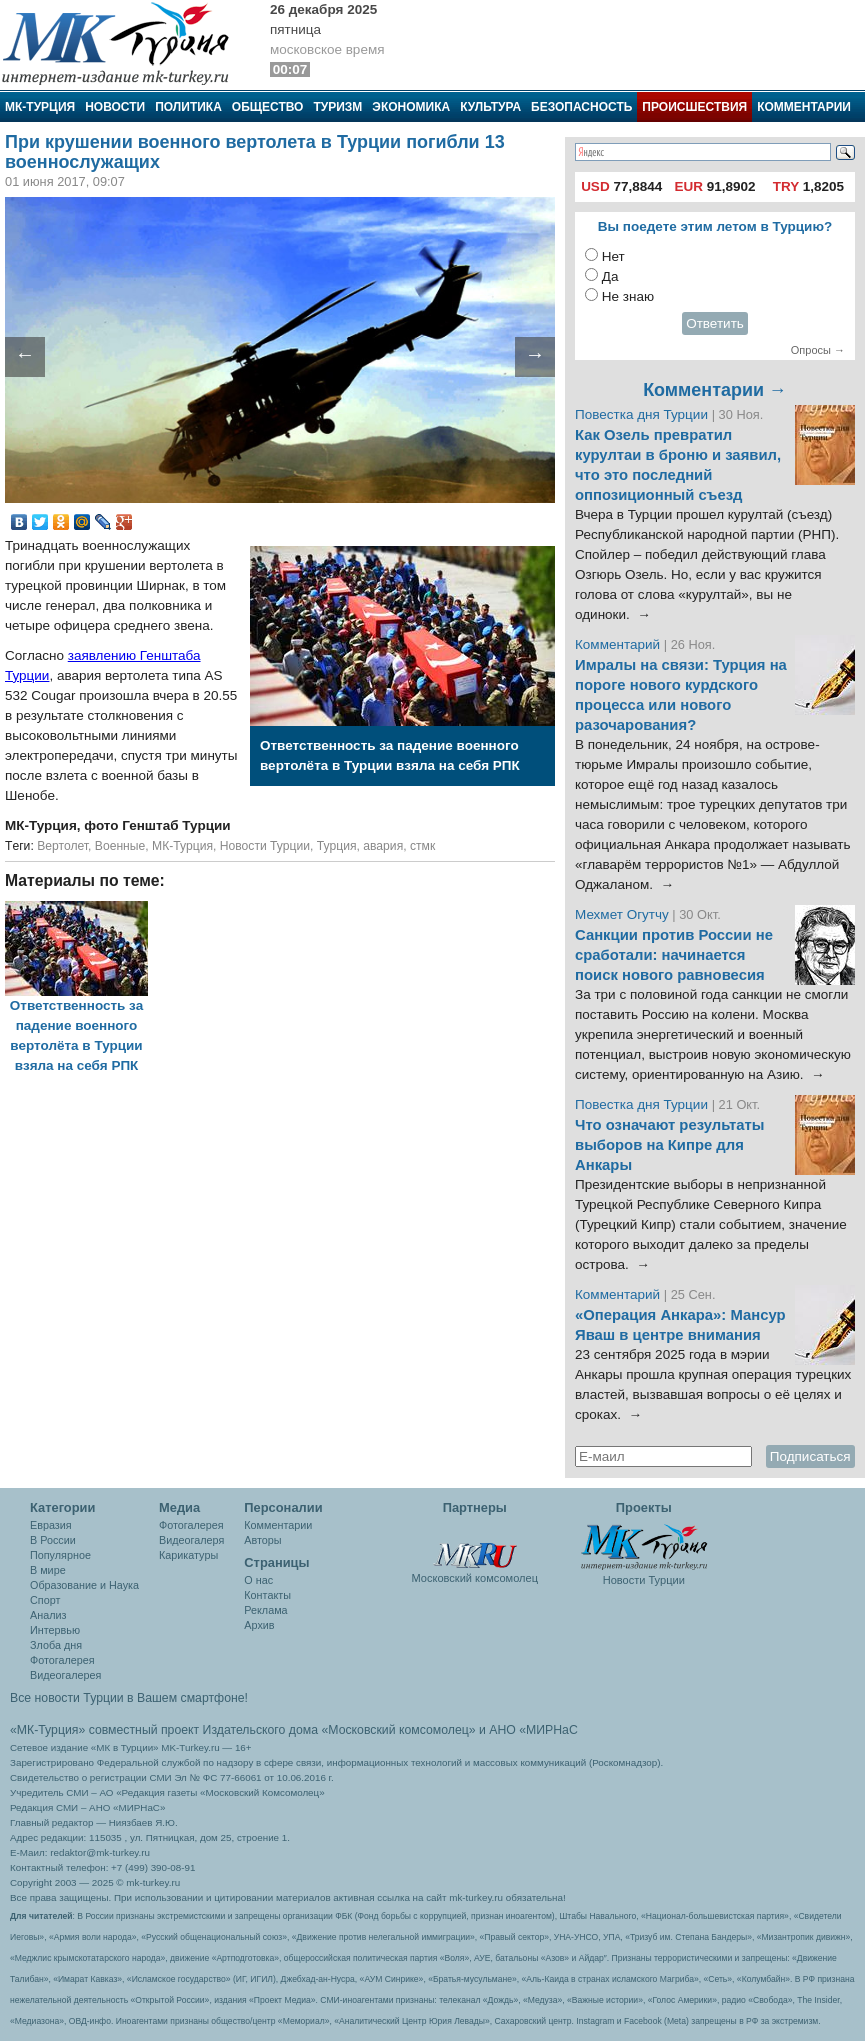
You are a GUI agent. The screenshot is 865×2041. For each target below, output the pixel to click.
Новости (115, 107)
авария (383, 846)
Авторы (262, 1540)
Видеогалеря (191, 1540)
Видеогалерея (65, 1675)
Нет (613, 256)
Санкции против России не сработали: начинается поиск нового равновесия (674, 955)
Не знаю (628, 296)
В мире (48, 1570)
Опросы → (818, 350)
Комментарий (619, 644)
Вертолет (62, 846)
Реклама (265, 1610)
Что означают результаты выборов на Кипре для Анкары (669, 1145)
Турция (337, 846)
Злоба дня (56, 1645)
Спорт (45, 1600)
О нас (258, 1580)
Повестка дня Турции (643, 414)
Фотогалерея (62, 1660)
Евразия (51, 1525)
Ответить (715, 323)
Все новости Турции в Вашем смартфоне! (129, 1698)
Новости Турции (265, 846)
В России (53, 1540)
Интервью (55, 1630)
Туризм (337, 107)
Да (610, 276)
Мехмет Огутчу (622, 914)
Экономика (411, 107)
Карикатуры (188, 1555)
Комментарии (804, 107)
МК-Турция (40, 107)
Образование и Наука (84, 1585)
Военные (120, 846)
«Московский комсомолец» (398, 1730)
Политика (188, 107)
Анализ (48, 1615)
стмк (422, 846)
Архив (259, 1625)
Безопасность (581, 107)
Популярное (60, 1555)
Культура (490, 107)
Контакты (267, 1595)
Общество (268, 107)
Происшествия (694, 107)
